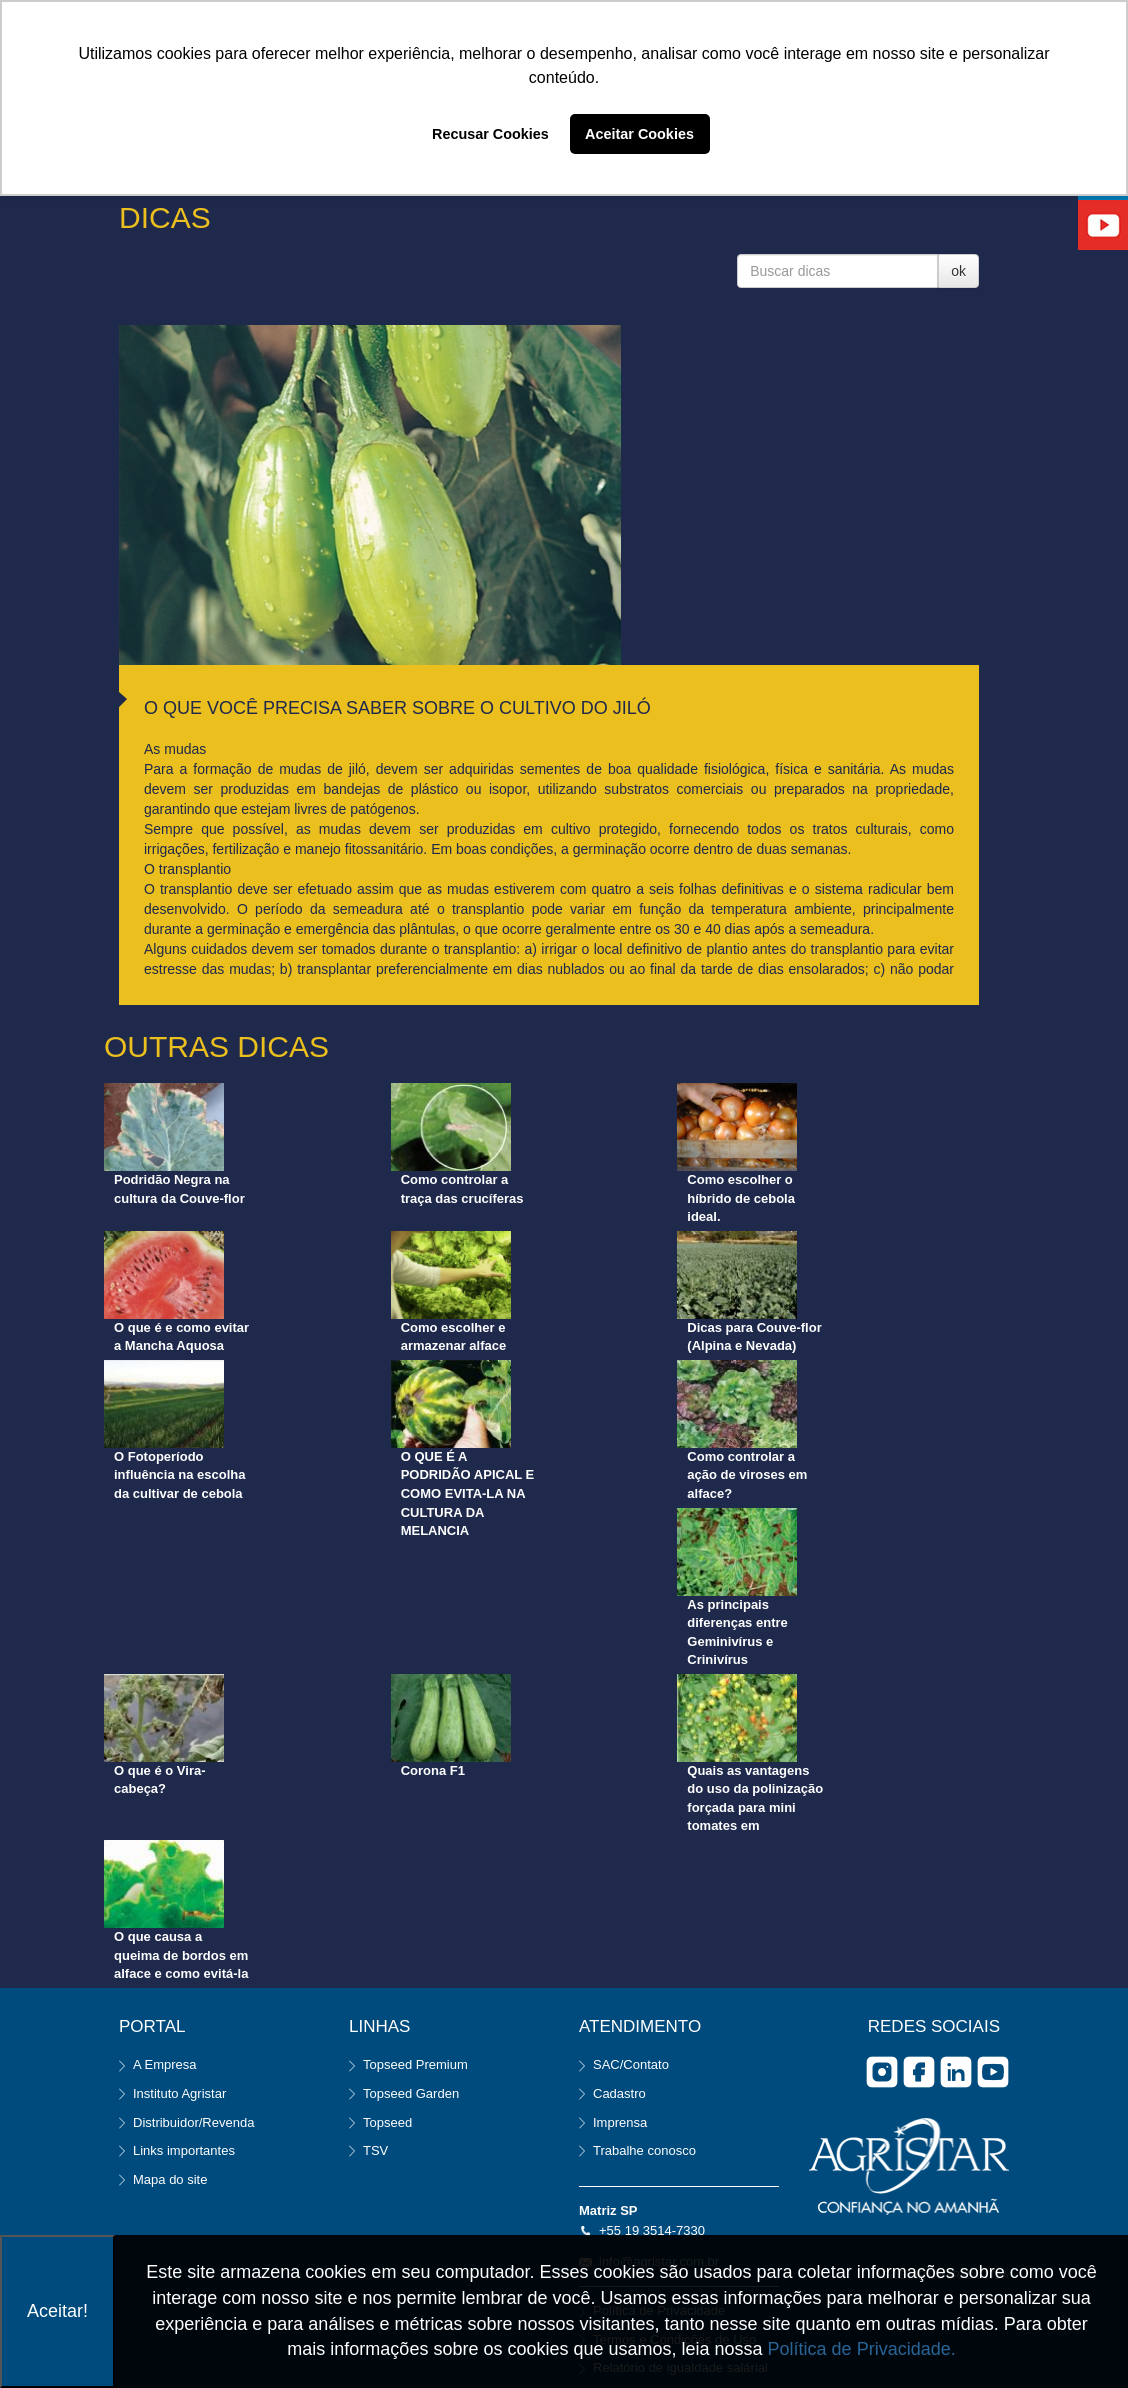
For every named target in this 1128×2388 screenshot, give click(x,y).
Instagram (882, 2072)
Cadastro (619, 2093)
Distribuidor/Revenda (193, 2122)
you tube (993, 2072)
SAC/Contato (631, 2064)
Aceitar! (57, 2311)
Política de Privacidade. (862, 2349)
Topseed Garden (411, 2093)
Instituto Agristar (179, 2093)
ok (958, 271)
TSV (375, 2150)
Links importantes (184, 2150)
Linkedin (956, 2072)
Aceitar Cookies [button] (639, 134)
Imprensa (620, 2122)
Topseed (387, 2122)
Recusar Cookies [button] (490, 134)
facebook (919, 2072)
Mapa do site (170, 2179)
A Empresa (165, 2064)
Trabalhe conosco (644, 2150)
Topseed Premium (415, 2064)
